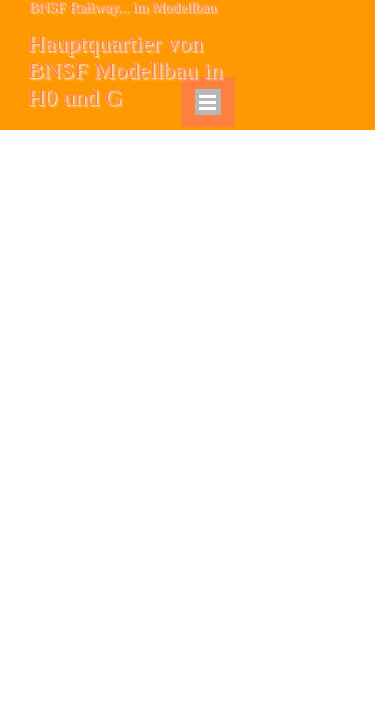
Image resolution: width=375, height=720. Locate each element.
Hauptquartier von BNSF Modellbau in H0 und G (128, 70)
